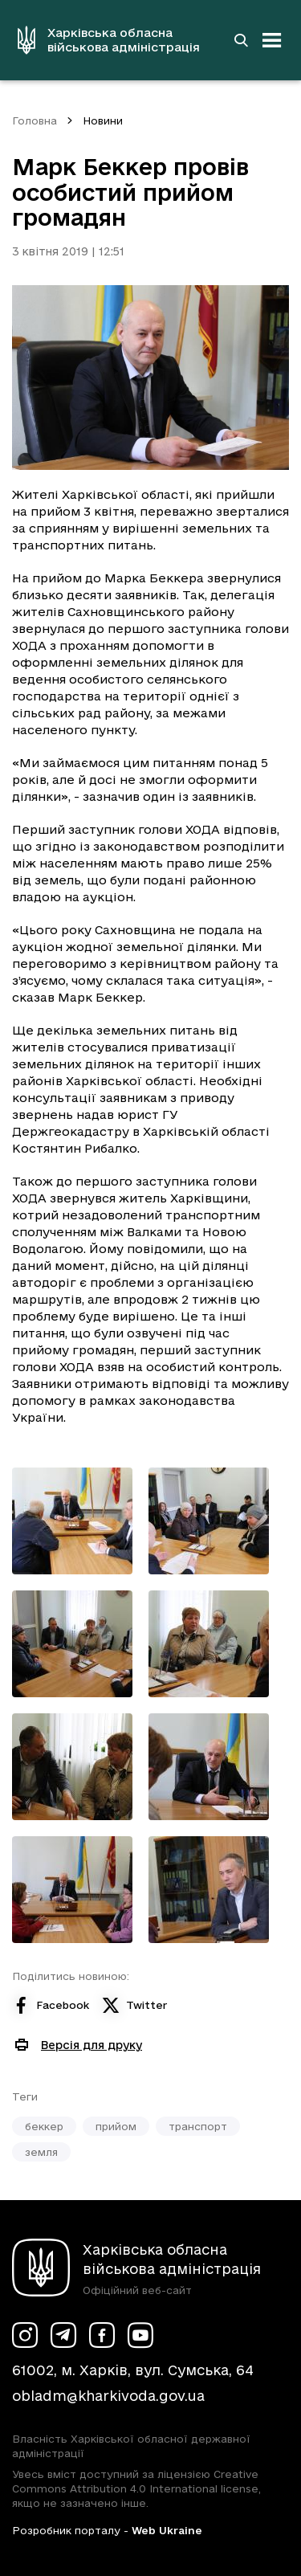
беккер (44, 2126)
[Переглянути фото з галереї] (72, 1521)
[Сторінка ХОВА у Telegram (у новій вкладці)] (63, 2335)
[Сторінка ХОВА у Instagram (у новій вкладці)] (25, 2335)
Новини (103, 120)
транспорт (198, 2126)
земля (41, 2152)
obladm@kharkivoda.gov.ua (108, 2395)
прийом (116, 2126)
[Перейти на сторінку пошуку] (240, 40)
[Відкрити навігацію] (272, 40)
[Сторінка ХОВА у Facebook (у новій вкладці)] (102, 2335)
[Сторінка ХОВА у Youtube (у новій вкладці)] (140, 2335)
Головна (34, 120)
